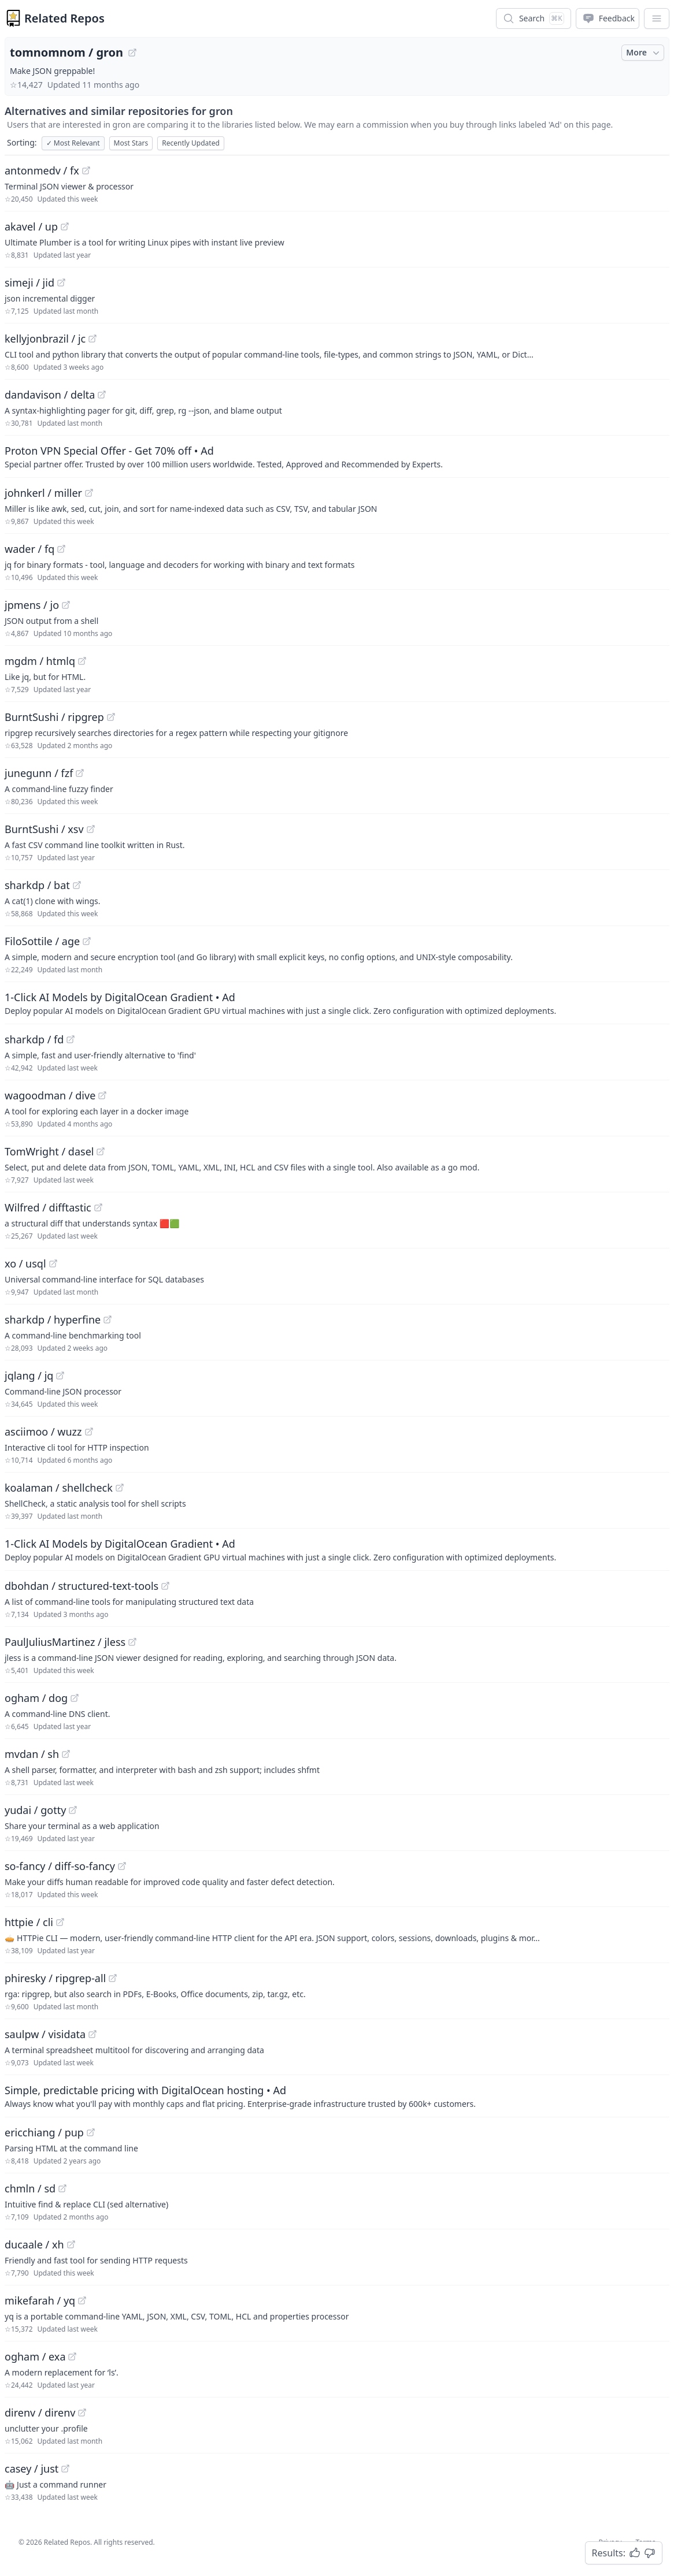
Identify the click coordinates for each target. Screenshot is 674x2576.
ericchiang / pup (44, 2132)
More (644, 52)
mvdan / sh (32, 1754)
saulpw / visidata (45, 2034)
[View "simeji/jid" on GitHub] (61, 282)
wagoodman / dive (50, 1095)
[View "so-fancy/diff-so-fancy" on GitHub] (122, 1866)
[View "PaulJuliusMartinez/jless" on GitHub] (132, 1641)
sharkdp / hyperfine (53, 1319)
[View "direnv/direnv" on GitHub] (82, 2412)
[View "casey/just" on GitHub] (65, 2468)
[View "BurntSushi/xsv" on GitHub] (90, 829)
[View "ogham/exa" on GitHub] (72, 2356)
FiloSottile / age (42, 941)
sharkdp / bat (37, 885)
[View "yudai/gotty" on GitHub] (72, 1810)
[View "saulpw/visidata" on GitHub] (92, 2034)
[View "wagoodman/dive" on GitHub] (102, 1095)
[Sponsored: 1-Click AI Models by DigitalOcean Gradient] (337, 1003)
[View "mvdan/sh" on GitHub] (66, 1754)
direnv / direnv (40, 2412)
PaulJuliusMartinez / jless (65, 1642)
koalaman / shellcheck (59, 1488)
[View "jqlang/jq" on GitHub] (60, 1375)
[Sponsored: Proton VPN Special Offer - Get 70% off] (337, 456)
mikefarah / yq (40, 2300)
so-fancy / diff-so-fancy (60, 1866)
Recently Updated (191, 143)
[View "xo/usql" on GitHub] (53, 1263)
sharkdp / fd (34, 1039)
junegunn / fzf (39, 773)
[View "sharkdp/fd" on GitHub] (70, 1039)
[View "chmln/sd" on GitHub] (62, 2188)
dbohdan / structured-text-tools (81, 1586)
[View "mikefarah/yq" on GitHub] (82, 2300)
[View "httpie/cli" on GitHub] (60, 1922)
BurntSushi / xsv (44, 829)
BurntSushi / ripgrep (54, 717)
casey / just (31, 2468)
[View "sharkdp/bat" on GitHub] (77, 885)
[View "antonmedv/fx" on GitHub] (86, 170)
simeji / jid (29, 282)
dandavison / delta (50, 395)
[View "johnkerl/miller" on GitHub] (89, 492)
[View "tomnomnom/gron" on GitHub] (132, 52)
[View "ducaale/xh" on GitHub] (71, 2244)
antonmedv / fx (42, 170)
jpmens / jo (32, 605)
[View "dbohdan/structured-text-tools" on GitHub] (165, 1585)
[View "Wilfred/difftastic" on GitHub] (98, 1207)
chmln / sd (30, 2188)
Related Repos (64, 18)
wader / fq (29, 549)
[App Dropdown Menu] (656, 18)
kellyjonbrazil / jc (45, 338)
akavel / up (31, 226)
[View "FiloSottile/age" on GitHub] (86, 941)
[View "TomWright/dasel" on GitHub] (100, 1151)
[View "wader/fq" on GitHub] (61, 548)
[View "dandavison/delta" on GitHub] (101, 394)
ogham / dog (36, 1698)
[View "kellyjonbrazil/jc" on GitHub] (92, 338)
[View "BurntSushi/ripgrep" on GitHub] (111, 717)
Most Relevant (73, 143)
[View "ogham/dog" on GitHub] (74, 1698)
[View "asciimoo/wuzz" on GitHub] (89, 1431)
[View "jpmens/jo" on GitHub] (66, 604)
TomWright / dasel (49, 1151)
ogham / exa (35, 2356)
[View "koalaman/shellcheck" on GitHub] (119, 1487)
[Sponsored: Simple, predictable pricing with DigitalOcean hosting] (337, 2096)
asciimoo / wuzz (43, 1431)
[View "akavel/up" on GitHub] (64, 226)
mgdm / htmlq (40, 661)
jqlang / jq (29, 1375)
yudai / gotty (35, 1810)
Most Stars (131, 143)
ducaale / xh (34, 2244)
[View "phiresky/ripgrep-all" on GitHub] (112, 1978)
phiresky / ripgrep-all (55, 1978)
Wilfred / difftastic (48, 1207)
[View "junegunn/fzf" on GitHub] (79, 773)
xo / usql (25, 1263)
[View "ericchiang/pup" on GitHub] (90, 2132)
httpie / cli (29, 1922)
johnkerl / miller (43, 493)
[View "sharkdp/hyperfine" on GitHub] (107, 1319)
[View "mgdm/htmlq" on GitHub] (82, 661)
